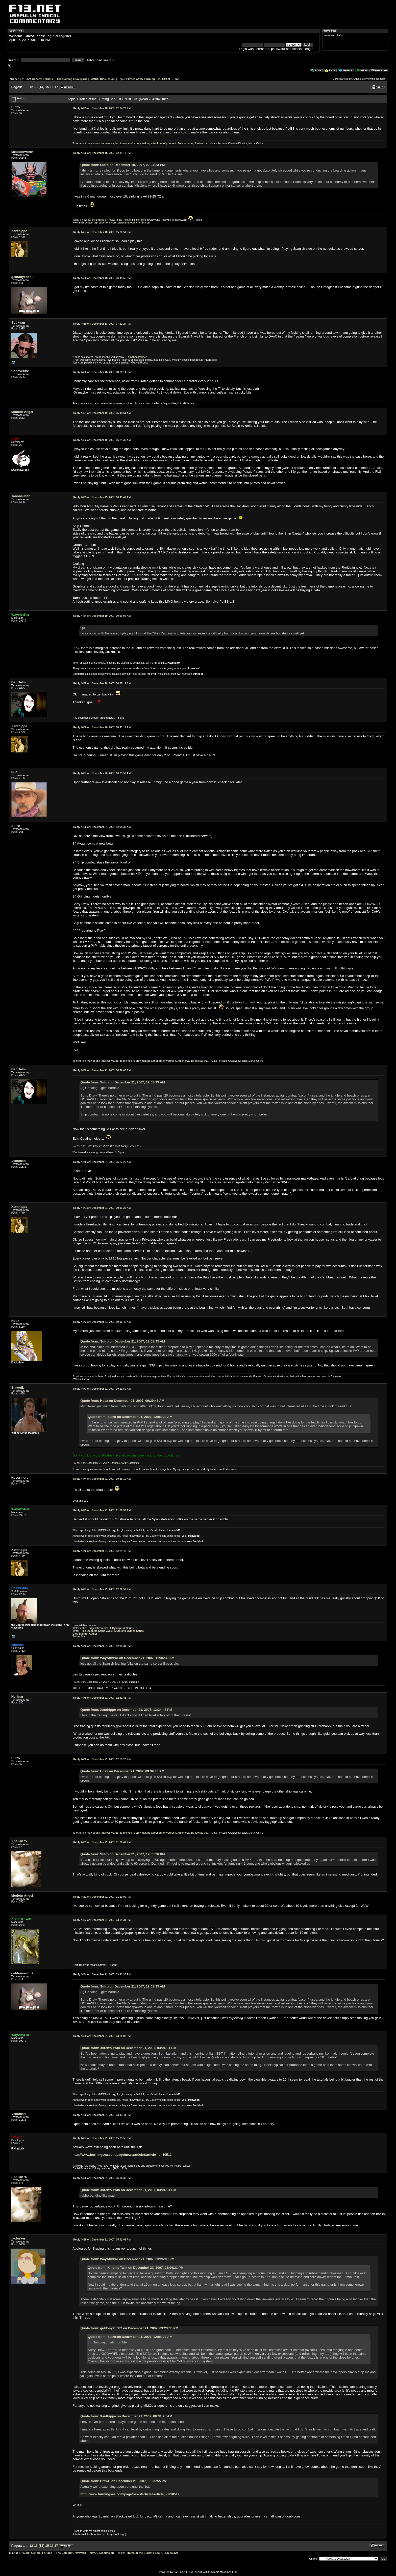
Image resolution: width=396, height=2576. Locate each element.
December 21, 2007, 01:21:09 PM (102, 1896)
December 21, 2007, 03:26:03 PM (102, 2036)
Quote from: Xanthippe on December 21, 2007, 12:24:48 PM (126, 1710)
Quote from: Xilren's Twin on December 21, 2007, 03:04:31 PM (128, 2048)
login (51, 36)
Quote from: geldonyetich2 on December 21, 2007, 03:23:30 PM (129, 2328)
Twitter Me (78, 1636)
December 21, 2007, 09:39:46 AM (102, 1322)
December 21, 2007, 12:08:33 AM (102, 827)
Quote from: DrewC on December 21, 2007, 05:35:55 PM (123, 2481)
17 (56, 87)
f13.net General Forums (37, 78)
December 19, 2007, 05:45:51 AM (102, 413)
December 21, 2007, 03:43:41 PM (102, 2115)
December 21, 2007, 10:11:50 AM (102, 1388)
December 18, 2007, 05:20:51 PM (102, 232)
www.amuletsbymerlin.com (134, 222)
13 (35, 87)
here (93, 2534)
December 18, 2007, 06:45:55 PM (102, 278)
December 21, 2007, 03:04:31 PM (102, 1920)
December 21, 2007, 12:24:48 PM (102, 1551)
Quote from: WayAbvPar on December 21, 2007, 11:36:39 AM (127, 1658)
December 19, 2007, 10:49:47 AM (102, 497)
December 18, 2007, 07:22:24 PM (102, 323)
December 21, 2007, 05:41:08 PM (102, 2239)
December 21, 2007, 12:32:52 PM (102, 1589)
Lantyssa (211, 359)
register (65, 36)
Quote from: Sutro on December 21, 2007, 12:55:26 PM (122, 1854)
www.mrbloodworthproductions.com (94, 222)
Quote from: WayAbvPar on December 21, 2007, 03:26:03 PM (127, 2259)
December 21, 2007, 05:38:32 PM (102, 2178)
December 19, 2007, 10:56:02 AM (102, 615)
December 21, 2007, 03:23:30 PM (102, 1974)
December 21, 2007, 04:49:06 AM (102, 1070)
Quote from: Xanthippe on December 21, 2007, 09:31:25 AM (126, 2416)
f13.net (14, 78)
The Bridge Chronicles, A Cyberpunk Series (108, 1628)
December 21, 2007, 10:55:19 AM (102, 1478)
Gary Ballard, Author (84, 1633)
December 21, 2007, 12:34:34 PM (102, 1646)
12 (31, 87)
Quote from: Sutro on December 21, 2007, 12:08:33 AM (122, 1082)
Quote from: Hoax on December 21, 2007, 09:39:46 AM (122, 1401)
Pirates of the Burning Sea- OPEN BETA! (152, 78)
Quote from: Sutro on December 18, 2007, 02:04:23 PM (122, 165)
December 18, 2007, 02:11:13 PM (102, 153)
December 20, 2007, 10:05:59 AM (102, 773)
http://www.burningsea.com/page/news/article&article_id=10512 (121, 2155)
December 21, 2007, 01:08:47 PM (102, 1842)
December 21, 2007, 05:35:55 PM (102, 2138)
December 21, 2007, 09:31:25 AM (102, 1208)
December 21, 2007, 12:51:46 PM (102, 1697)
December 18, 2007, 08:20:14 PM (102, 372)
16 (51, 87)
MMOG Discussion (102, 78)
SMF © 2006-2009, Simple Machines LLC (213, 2572)
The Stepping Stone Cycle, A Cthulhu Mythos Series (113, 1631)
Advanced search (100, 60)
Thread (85, 2317)
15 (47, 87)
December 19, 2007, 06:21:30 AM (102, 440)
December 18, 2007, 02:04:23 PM (102, 108)
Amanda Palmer (137, 357)
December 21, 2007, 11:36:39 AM (102, 1510)
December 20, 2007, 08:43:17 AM (102, 727)
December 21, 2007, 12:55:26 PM (102, 1759)
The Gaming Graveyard (72, 78)
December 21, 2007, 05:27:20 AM (102, 1162)
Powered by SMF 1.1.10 (173, 2572)
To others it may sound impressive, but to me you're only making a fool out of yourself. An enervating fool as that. (140, 143)
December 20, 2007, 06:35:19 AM (102, 683)
